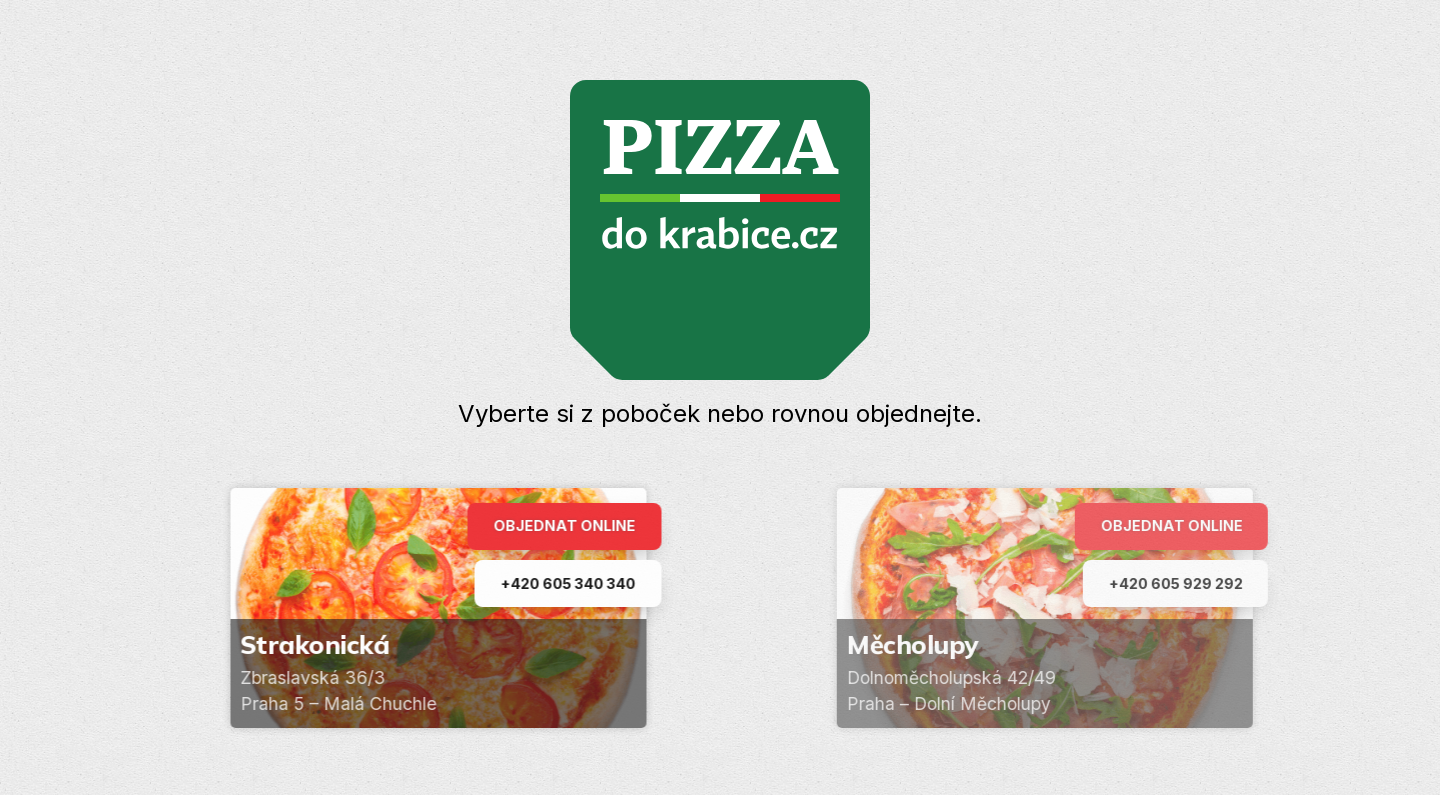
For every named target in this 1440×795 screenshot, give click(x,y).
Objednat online (570, 525)
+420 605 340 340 (573, 583)
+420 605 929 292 (1186, 583)
